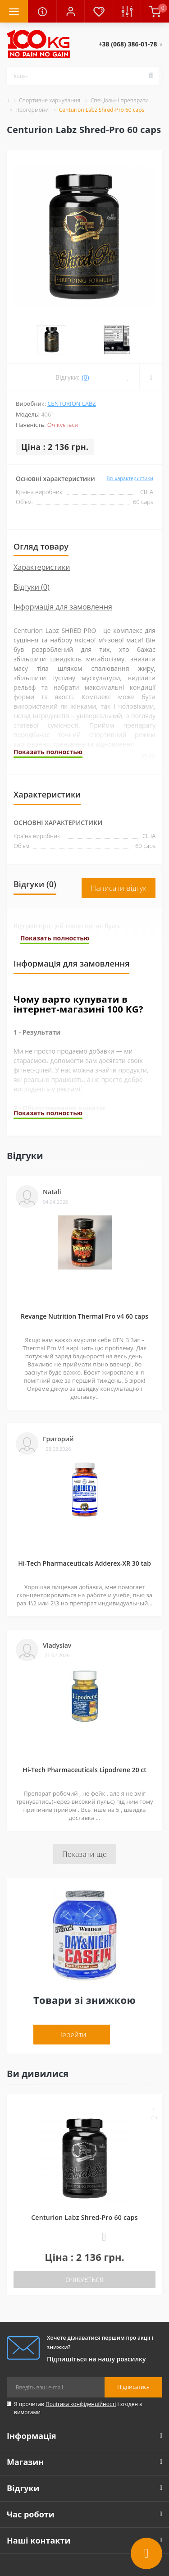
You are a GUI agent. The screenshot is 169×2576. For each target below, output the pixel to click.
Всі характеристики (129, 439)
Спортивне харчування (49, 100)
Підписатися (133, 2348)
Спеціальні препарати (120, 100)
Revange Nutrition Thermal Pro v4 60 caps (84, 1278)
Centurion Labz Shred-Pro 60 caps (84, 2179)
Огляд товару (41, 508)
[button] (70, 11)
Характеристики (42, 529)
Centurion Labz (71, 365)
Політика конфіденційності (81, 2366)
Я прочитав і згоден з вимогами (78, 2370)
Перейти (72, 1996)
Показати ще (84, 1816)
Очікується (84, 2241)
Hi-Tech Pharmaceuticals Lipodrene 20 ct (84, 1731)
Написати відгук (118, 850)
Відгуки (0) (32, 549)
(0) (85, 339)
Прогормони (32, 110)
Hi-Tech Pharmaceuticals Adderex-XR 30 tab (84, 1525)
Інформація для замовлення (63, 568)
